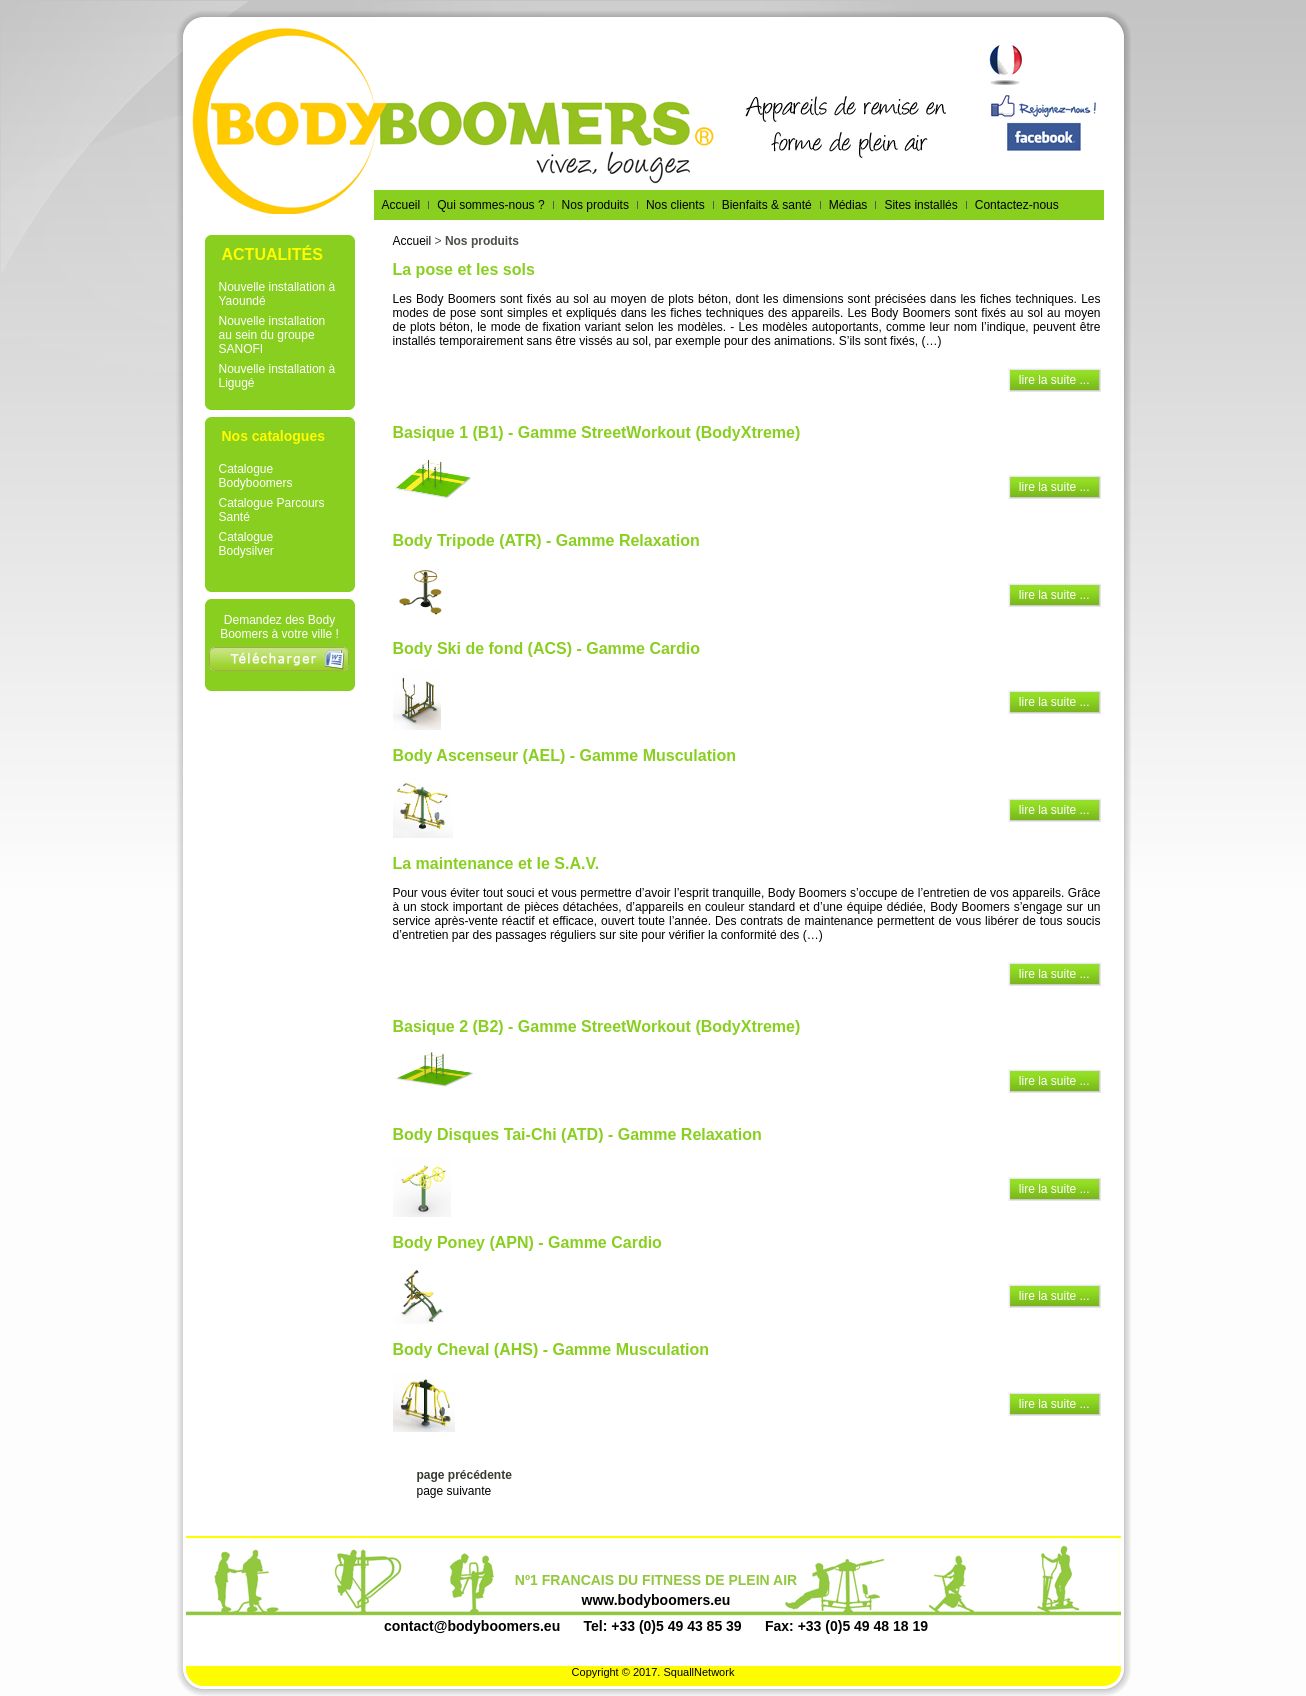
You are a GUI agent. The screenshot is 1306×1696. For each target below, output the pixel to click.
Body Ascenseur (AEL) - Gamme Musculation (564, 755)
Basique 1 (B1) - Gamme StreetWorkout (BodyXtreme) (597, 432)
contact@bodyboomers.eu (472, 1626)
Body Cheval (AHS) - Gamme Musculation (551, 1349)
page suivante (454, 1491)
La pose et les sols (464, 269)
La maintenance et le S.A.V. (496, 863)
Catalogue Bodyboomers (256, 476)
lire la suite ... (1054, 380)
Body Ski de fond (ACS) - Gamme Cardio (547, 648)
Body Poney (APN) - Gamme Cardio (527, 1242)
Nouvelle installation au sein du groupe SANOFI (272, 335)
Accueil (412, 241)
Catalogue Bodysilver (246, 544)
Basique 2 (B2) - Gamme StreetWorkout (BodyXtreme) (597, 1026)
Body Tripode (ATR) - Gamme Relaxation (546, 540)
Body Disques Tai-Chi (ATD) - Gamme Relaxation (577, 1134)
